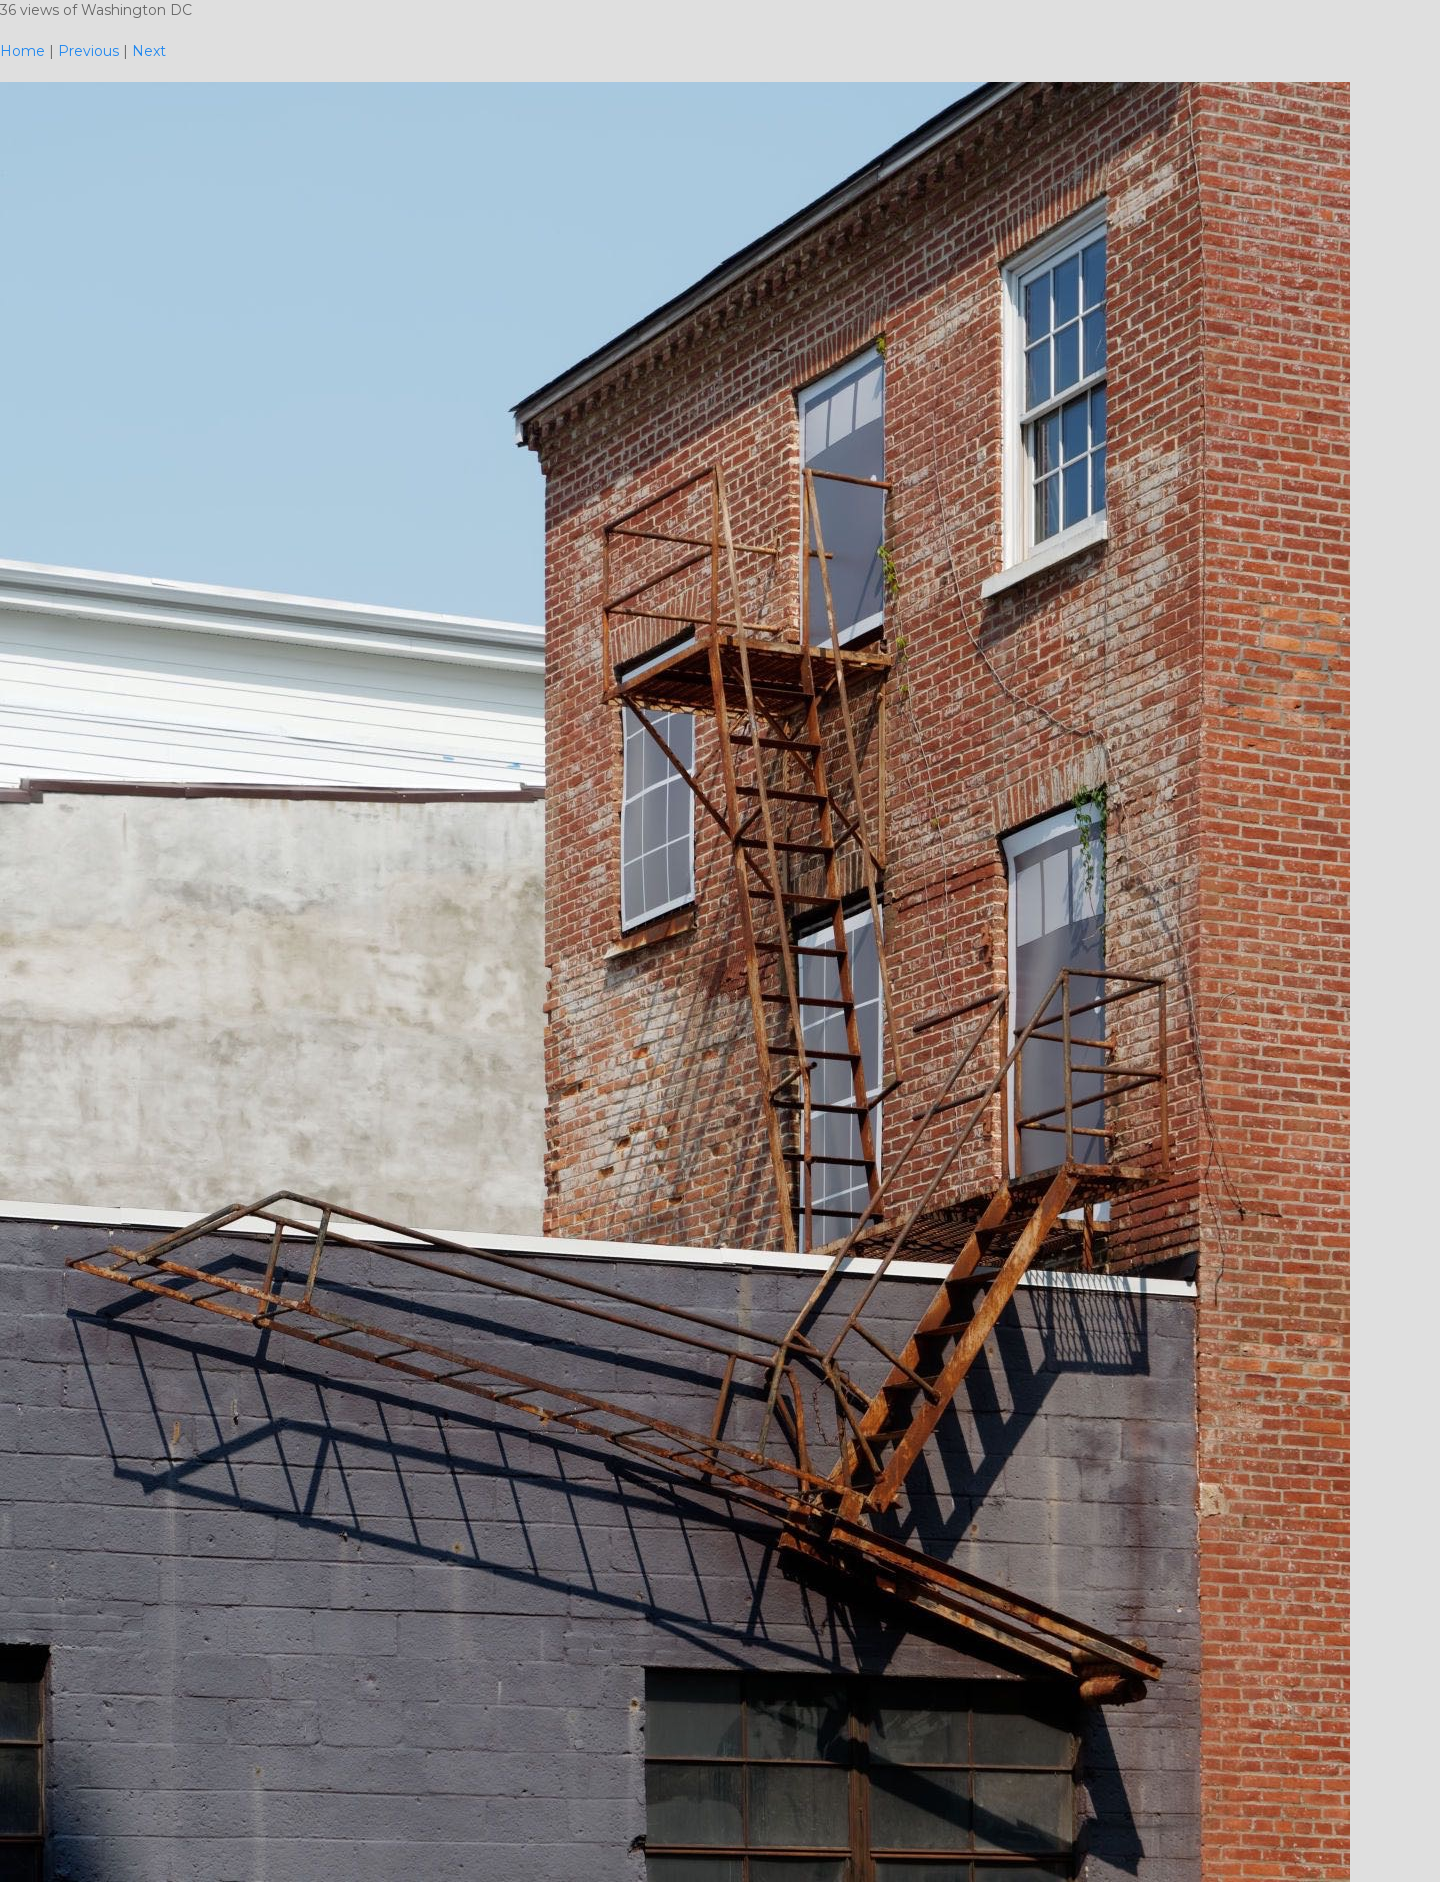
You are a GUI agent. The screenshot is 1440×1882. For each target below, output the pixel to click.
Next (149, 51)
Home (22, 51)
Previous (88, 51)
